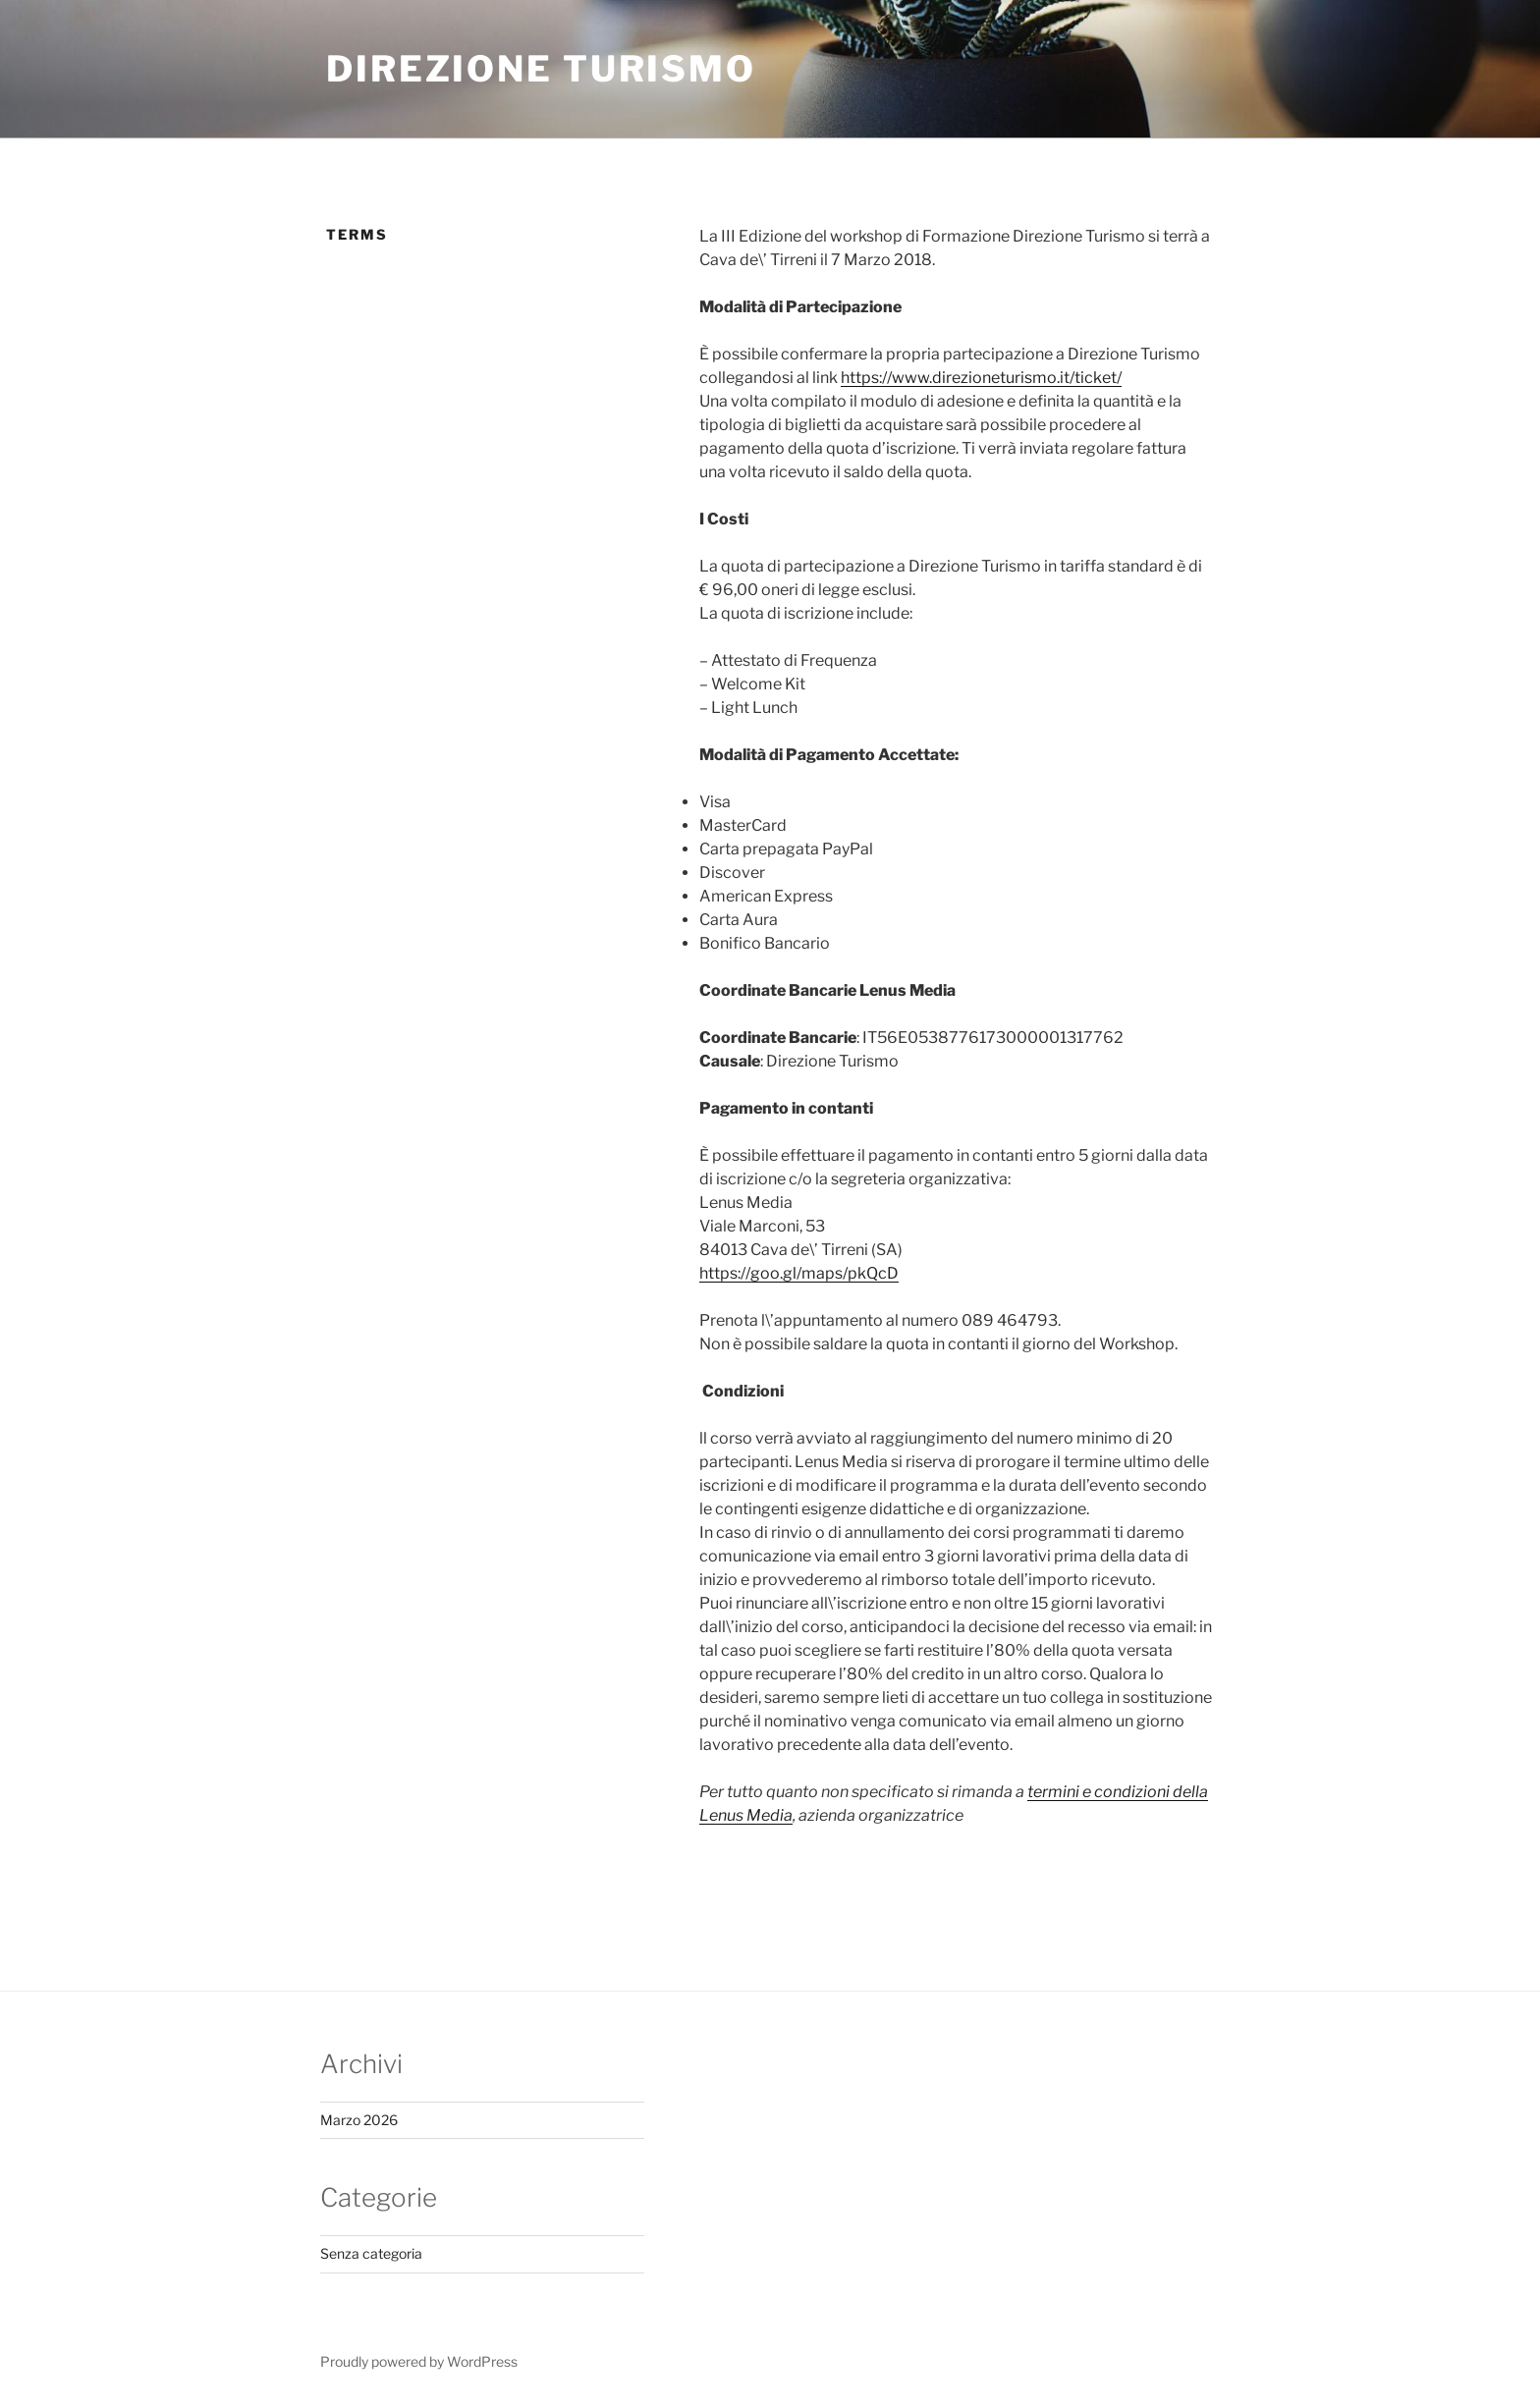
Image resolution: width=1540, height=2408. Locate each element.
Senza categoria (371, 2253)
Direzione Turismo (541, 68)
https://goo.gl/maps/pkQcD (799, 1273)
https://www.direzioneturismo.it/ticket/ (981, 377)
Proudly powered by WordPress (419, 2361)
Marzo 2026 (359, 2119)
